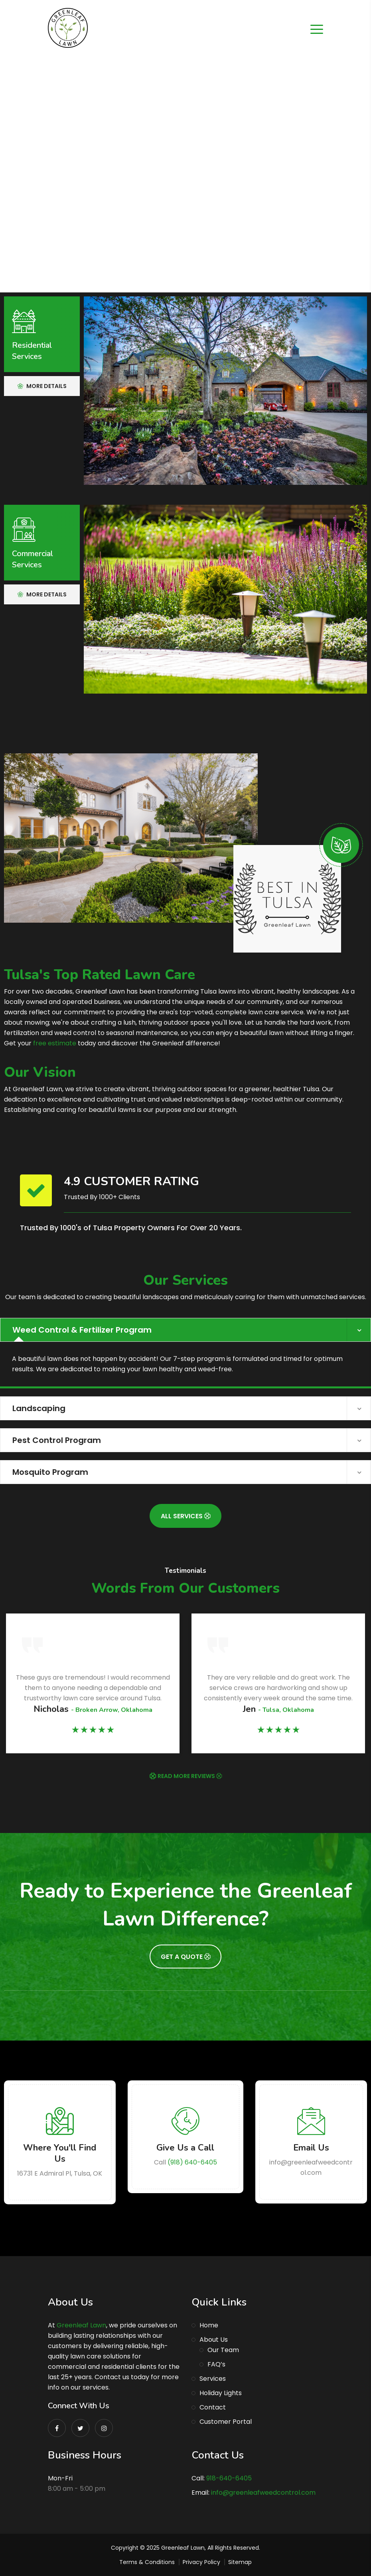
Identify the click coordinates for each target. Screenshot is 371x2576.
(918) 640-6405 (192, 2162)
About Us (213, 2339)
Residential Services (32, 351)
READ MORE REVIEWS (190, 1776)
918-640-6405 (229, 2478)
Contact (212, 2407)
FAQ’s (216, 2364)
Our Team (223, 2349)
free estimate (54, 1043)
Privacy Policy (201, 2562)
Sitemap (240, 2562)
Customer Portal (225, 2421)
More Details (42, 386)
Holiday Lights (220, 2393)
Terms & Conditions (147, 2562)
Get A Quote (186, 1956)
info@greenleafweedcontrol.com (263, 2492)
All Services (186, 1516)
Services (212, 2378)
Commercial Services (32, 559)
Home (208, 2325)
